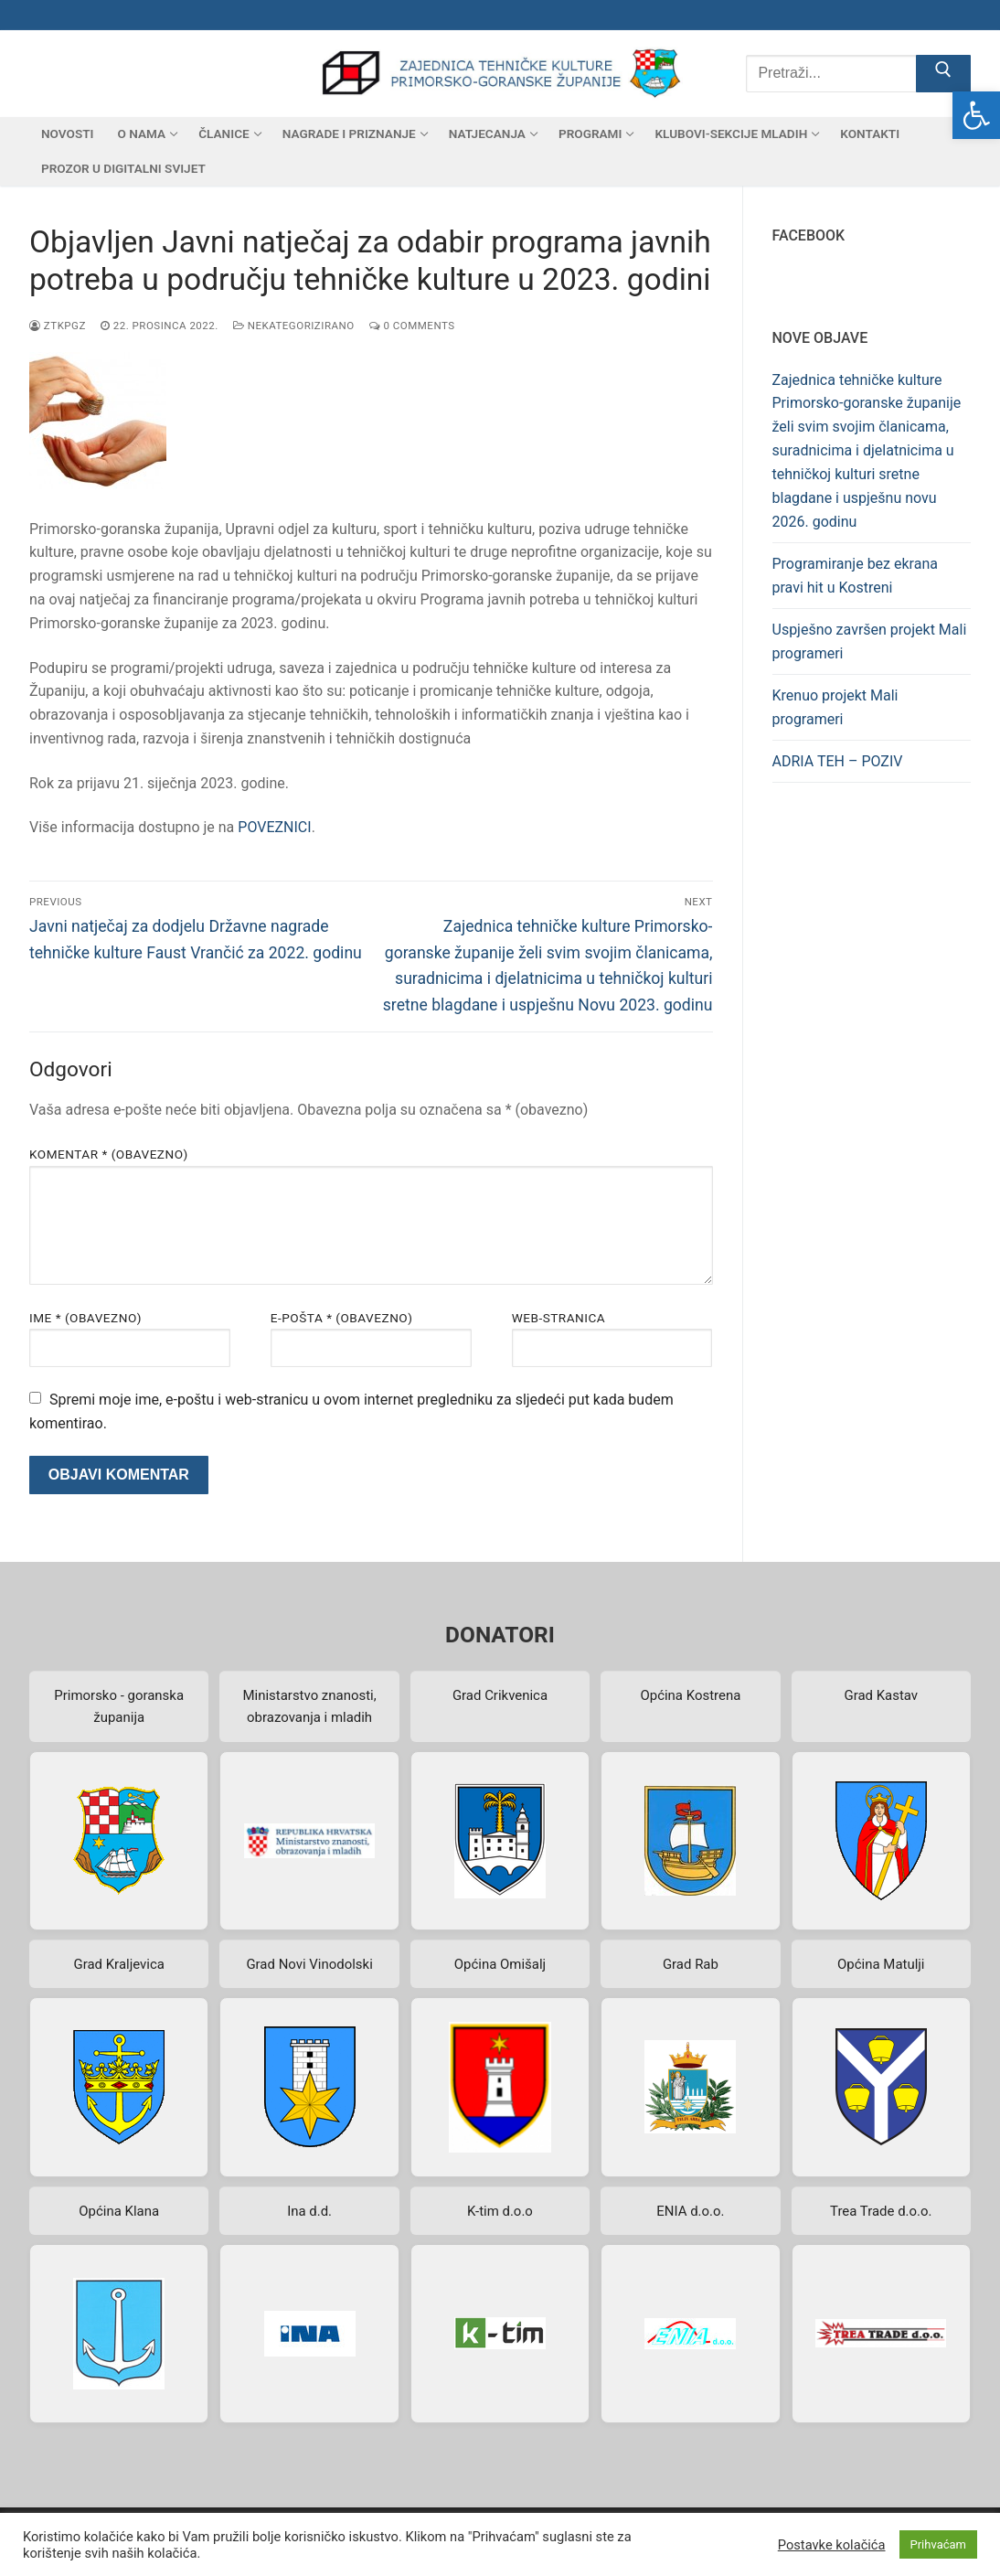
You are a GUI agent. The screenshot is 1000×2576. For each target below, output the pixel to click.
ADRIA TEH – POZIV (837, 761)
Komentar (108, 1154)
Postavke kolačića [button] (832, 2545)
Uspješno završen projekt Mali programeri (869, 641)
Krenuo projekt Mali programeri (835, 707)
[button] (976, 115)
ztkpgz (57, 325)
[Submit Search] (943, 74)
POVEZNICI (274, 827)
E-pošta (342, 1317)
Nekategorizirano (294, 325)
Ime (85, 1317)
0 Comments (412, 325)
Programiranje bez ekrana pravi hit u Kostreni (855, 575)
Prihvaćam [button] (938, 2544)
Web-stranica (559, 1317)
